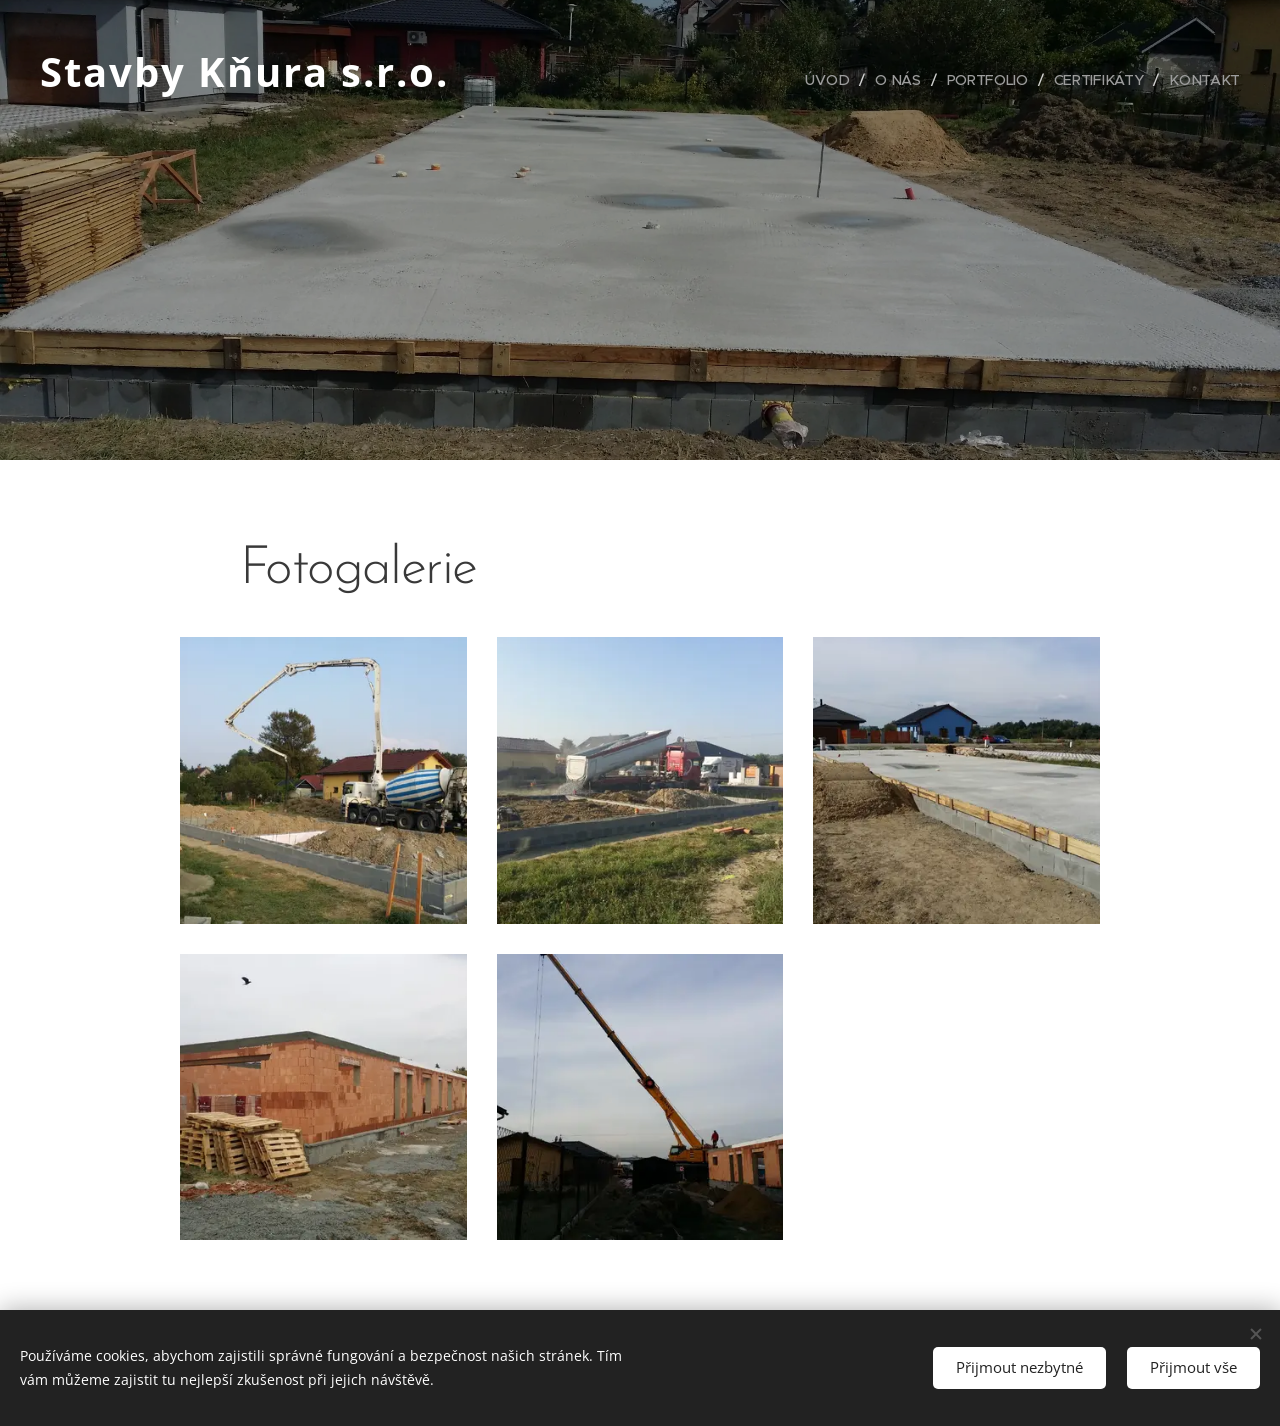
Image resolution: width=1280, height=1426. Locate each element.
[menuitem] (832, 80)
